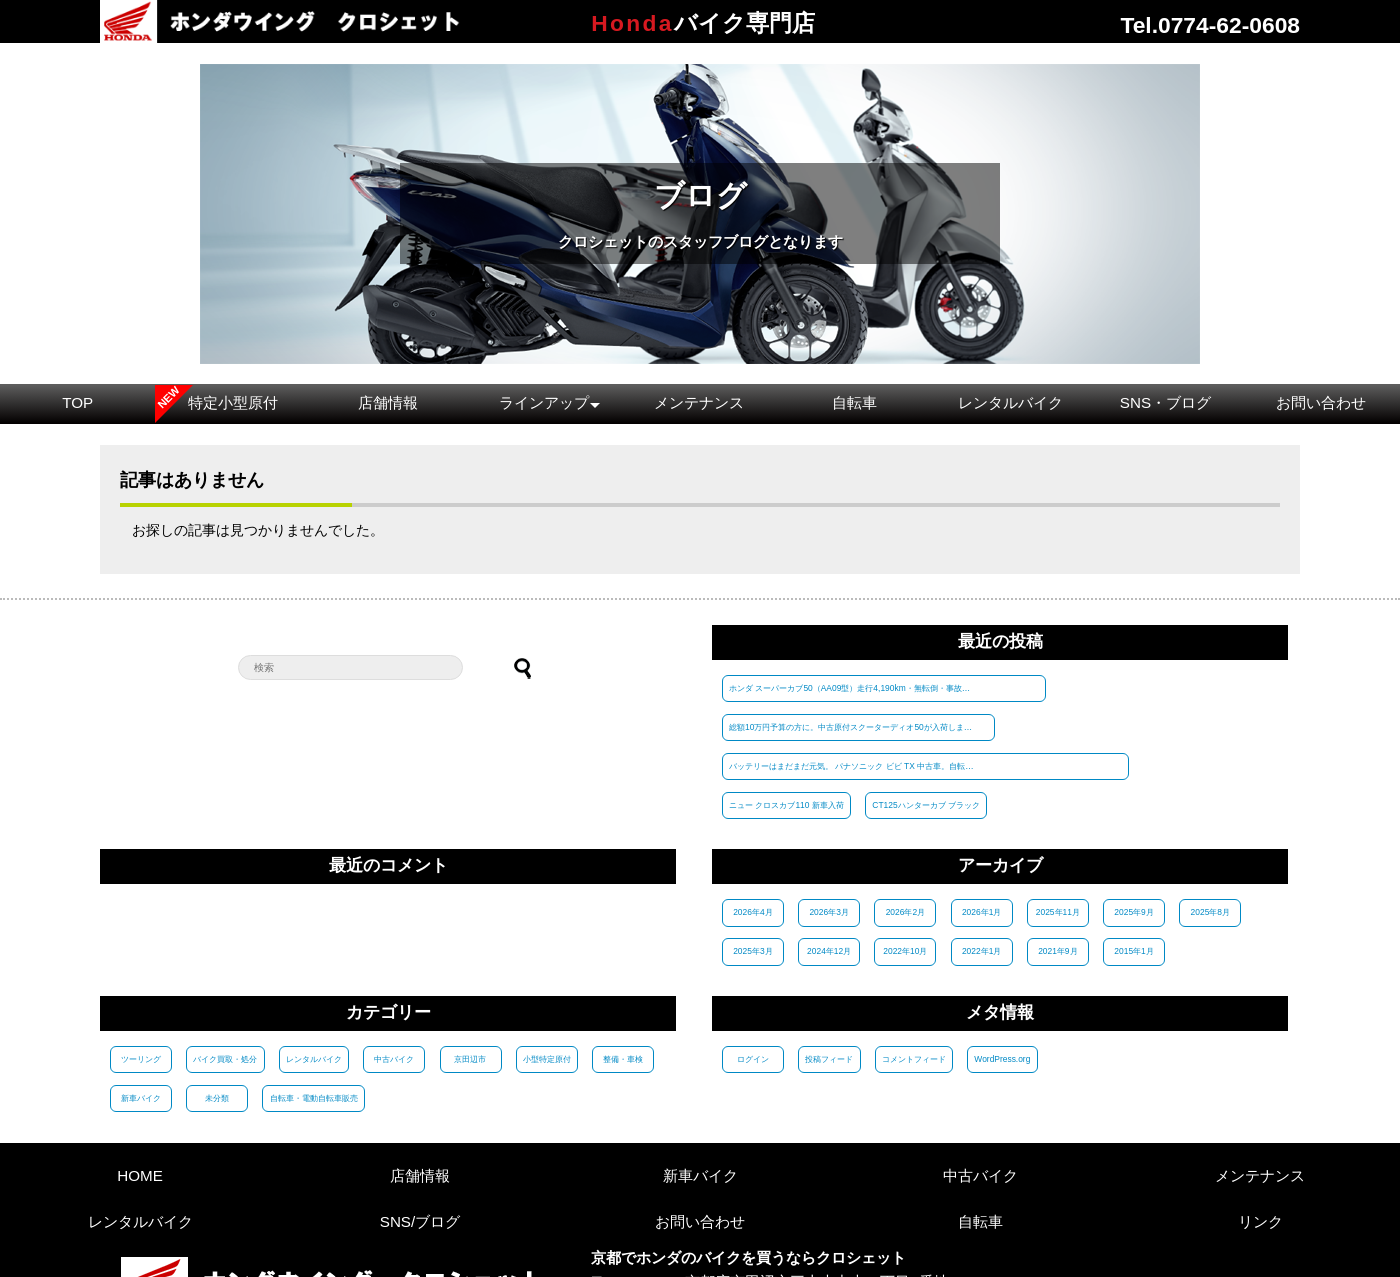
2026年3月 (829, 834)
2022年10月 (906, 873)
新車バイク (141, 1019)
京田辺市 (470, 980)
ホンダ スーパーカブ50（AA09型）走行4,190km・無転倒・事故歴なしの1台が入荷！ (856, 688)
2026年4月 (752, 834)
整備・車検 (622, 980)
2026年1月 (981, 834)
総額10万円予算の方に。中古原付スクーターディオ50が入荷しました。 (1132, 688)
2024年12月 (829, 873)
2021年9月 (1057, 873)
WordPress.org (1002, 980)
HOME (140, 1096)
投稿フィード (829, 980)
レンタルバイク (1010, 402)
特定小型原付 (233, 402)
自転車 (854, 402)
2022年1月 (981, 873)
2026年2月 (905, 834)
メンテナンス (699, 402)
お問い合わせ (1321, 402)
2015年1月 (1134, 873)
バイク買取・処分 (225, 980)
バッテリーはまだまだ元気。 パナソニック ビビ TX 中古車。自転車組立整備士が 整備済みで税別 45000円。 (856, 726)
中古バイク (394, 980)
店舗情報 (388, 402)
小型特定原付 (546, 980)
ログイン (753, 980)
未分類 (217, 1019)
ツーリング (141, 980)
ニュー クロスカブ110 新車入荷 (1062, 726)
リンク (1260, 1142)
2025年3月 (752, 873)
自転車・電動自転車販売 (313, 1019)
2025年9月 (1134, 834)
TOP (77, 402)
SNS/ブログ (420, 1142)
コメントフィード (913, 980)
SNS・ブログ (1165, 402)
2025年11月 (1058, 834)
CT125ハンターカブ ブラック (1201, 726)
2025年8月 (1210, 834)
